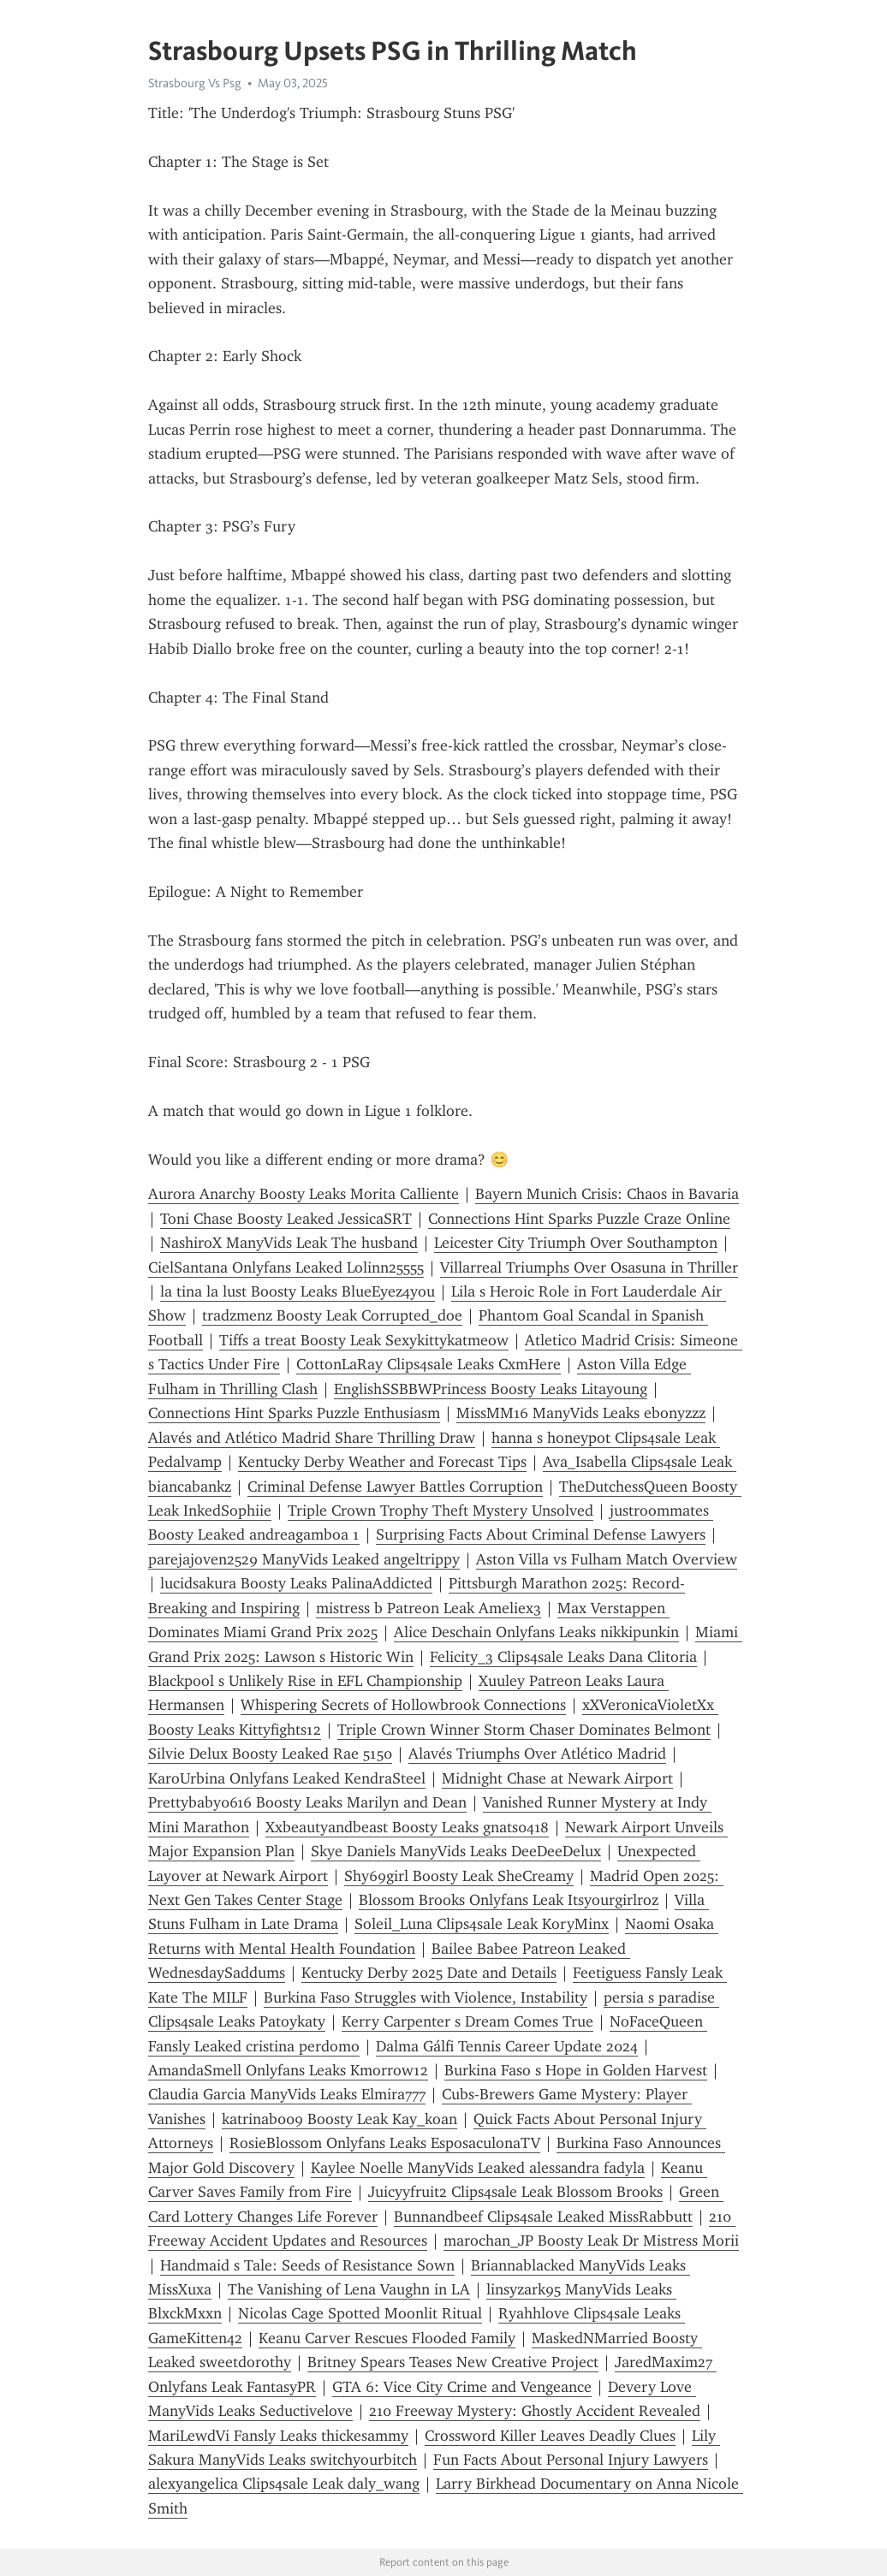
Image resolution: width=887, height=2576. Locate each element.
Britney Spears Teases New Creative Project (452, 2362)
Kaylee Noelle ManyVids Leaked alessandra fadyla (478, 2167)
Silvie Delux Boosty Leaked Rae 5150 (270, 1753)
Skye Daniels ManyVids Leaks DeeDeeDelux (456, 1851)
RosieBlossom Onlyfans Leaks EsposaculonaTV (384, 2143)
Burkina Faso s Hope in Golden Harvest (575, 2070)
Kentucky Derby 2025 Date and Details (429, 1972)
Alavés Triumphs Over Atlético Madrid (537, 1753)
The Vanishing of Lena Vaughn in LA (349, 2289)
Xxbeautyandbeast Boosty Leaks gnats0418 (407, 1827)
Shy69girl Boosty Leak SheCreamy (459, 1876)
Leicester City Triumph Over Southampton (575, 1242)
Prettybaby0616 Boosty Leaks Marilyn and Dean (307, 1802)
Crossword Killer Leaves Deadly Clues (550, 2435)
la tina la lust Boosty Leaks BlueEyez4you (297, 1291)
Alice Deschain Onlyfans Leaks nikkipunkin (536, 1632)
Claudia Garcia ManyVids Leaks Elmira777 (287, 2094)
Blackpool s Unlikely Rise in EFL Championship (305, 1680)
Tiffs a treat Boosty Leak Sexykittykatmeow (364, 1340)
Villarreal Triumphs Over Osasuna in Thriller (589, 1267)
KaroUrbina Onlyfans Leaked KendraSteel (287, 1778)
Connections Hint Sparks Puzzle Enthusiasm (294, 1413)
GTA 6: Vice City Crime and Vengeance (462, 2386)
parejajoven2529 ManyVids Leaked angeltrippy (304, 1559)
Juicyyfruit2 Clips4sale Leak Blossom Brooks (515, 2191)
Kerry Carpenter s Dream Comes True (467, 2021)
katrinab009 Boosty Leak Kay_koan (339, 2119)
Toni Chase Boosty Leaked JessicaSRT (286, 1218)
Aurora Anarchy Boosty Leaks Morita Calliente (303, 1193)
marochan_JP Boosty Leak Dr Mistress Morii (591, 2240)
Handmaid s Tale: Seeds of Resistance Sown (307, 2265)
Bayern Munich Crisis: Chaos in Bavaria (607, 1193)
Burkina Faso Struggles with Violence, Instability (425, 1997)
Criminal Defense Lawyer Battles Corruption (395, 1486)
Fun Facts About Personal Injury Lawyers (570, 2459)
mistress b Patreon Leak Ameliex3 (428, 1608)
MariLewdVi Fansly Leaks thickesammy (278, 2435)
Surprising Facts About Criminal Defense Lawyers (540, 1534)
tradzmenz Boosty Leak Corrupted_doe (332, 1315)
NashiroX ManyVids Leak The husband (289, 1242)
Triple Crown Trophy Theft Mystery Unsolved (440, 1510)
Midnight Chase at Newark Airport (557, 1778)
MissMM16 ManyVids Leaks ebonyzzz (580, 1413)
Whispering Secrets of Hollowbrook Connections (403, 1704)
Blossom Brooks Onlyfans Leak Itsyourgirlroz (508, 1899)
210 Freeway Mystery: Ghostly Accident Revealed (534, 2410)
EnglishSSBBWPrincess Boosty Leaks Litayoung (490, 1389)
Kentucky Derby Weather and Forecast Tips (382, 1461)
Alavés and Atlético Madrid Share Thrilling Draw (311, 1437)
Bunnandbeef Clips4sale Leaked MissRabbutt (543, 2216)
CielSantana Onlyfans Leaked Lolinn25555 (286, 1267)
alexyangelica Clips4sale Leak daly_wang (284, 2483)
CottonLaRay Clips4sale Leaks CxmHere (428, 1364)
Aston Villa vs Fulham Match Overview (606, 1559)
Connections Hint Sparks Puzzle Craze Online (579, 1218)
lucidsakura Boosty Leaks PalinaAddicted (296, 1583)
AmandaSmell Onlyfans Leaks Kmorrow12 (288, 2070)
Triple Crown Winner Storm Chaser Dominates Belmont (524, 1729)
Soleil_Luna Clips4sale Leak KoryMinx (481, 1923)
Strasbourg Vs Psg (194, 83)
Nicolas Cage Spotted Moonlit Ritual (360, 2313)
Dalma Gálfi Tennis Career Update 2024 (507, 2046)
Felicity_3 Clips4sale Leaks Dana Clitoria (563, 1656)
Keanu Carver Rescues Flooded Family (387, 2338)
